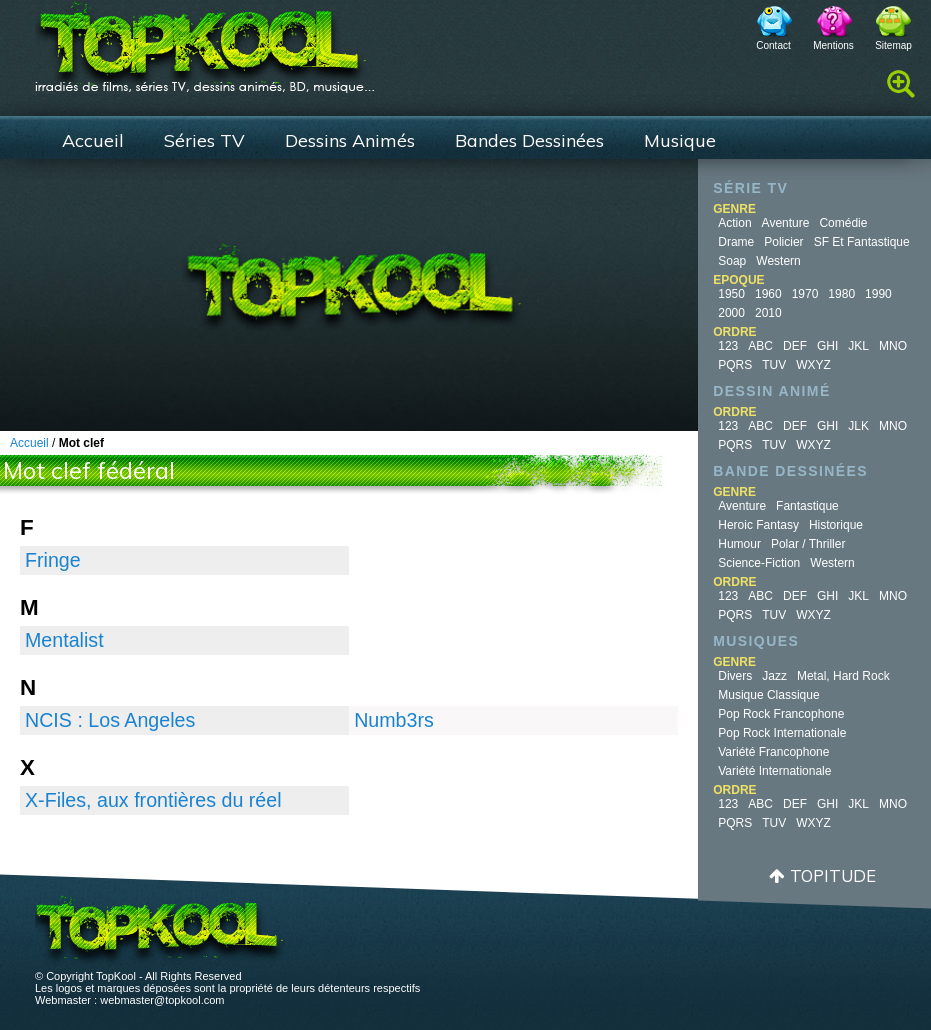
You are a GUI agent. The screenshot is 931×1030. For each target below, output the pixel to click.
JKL (858, 346)
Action (734, 223)
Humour (739, 544)
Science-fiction (759, 563)
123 (728, 346)
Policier (783, 242)
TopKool (205, 41)
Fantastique (807, 506)
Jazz (774, 676)
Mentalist (64, 640)
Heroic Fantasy (758, 525)
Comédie (843, 223)
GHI (827, 346)
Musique (680, 140)
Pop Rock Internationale (782, 733)
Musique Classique (768, 695)
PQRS (735, 365)
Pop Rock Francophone (781, 714)
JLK (858, 426)
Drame (736, 242)
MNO (893, 346)
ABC (760, 346)
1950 (731, 294)
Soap (732, 261)
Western (778, 261)
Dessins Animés (350, 140)
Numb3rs (394, 720)
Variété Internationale (774, 771)
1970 (805, 294)
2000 (731, 313)
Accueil (93, 140)
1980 (841, 294)
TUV (774, 365)
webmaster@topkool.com (162, 1000)
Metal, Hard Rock (843, 676)
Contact (773, 45)
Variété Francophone (773, 752)
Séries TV (204, 140)
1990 (878, 294)
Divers (735, 676)
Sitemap (893, 45)
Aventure (786, 223)
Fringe (53, 560)
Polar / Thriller (808, 544)
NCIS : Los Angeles (110, 720)
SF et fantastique (862, 242)
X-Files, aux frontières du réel (153, 800)
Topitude (833, 875)
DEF (795, 346)
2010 (768, 313)
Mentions (833, 45)
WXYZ (813, 365)
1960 (768, 294)
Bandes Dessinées (529, 140)
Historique (836, 525)
